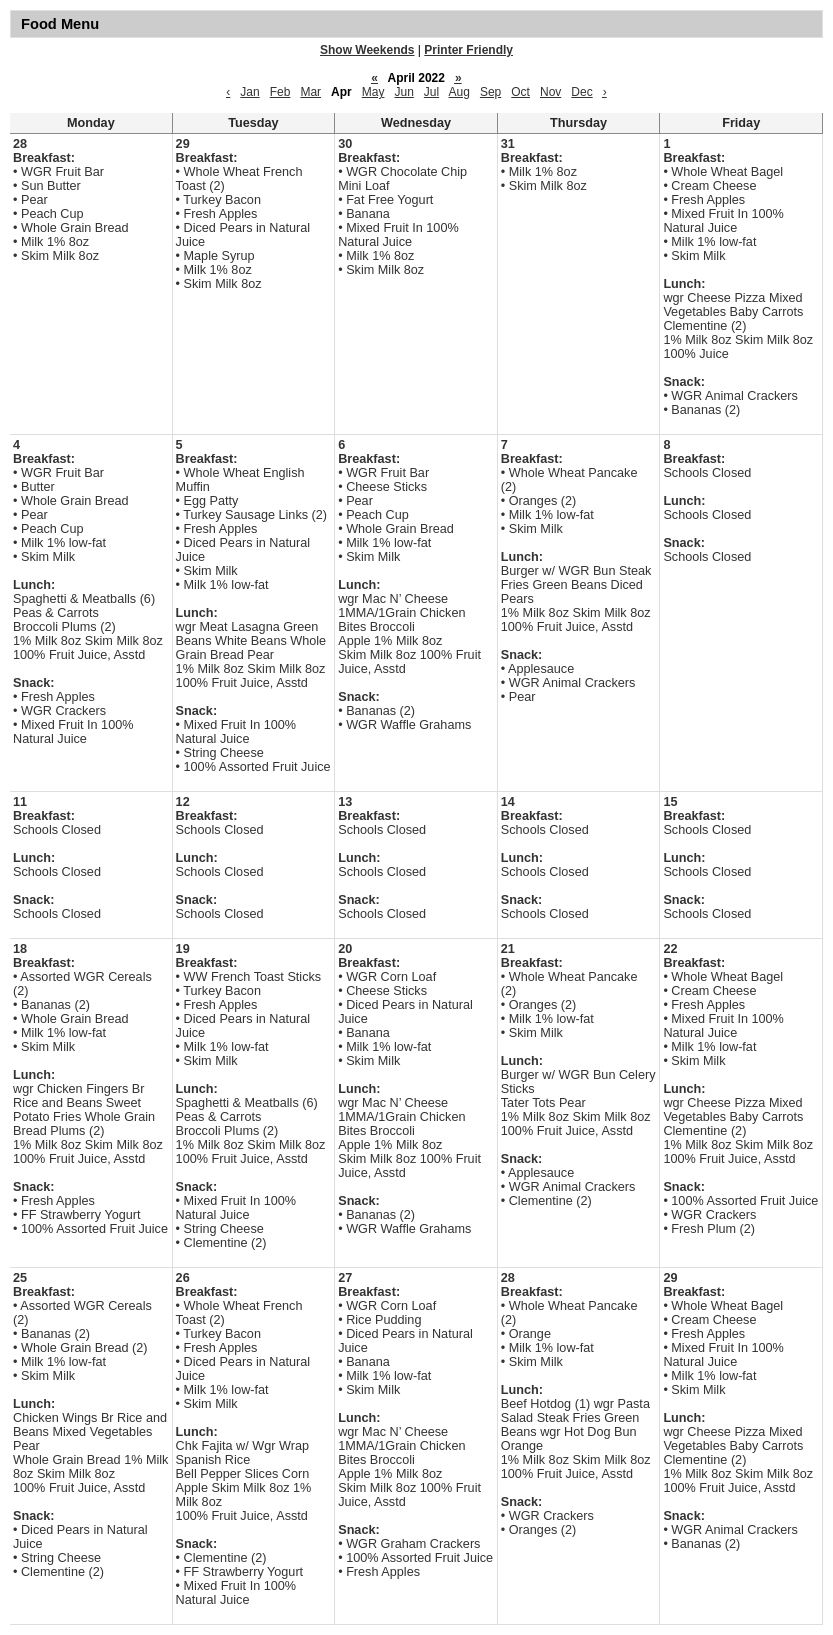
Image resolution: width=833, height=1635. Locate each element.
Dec (581, 92)
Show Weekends (367, 50)
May (373, 92)
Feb (280, 92)
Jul (431, 92)
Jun (403, 92)
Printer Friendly (468, 50)
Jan (249, 92)
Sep (490, 92)
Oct (520, 92)
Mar (310, 92)
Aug (459, 92)
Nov (550, 92)
